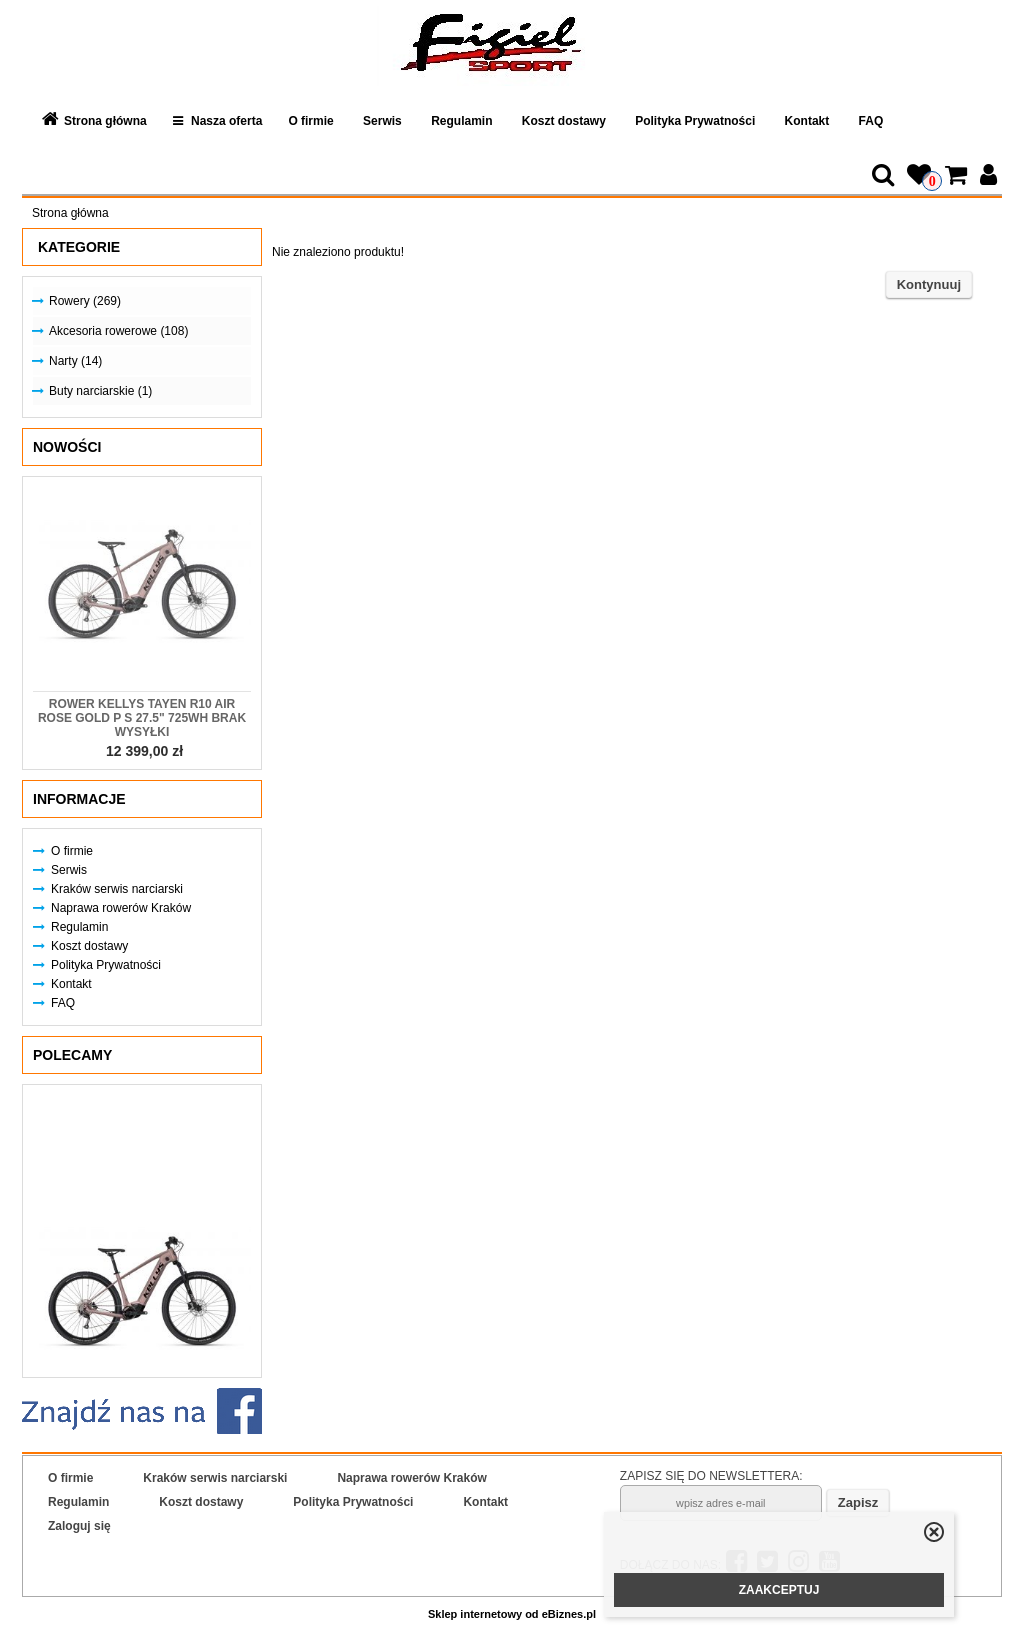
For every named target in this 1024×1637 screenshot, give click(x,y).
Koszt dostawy (564, 121)
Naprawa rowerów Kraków (121, 908)
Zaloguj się (79, 1526)
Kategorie (79, 247)
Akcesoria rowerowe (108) (118, 331)
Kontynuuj (929, 284)
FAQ (871, 121)
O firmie (310, 121)
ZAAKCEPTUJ (779, 1590)
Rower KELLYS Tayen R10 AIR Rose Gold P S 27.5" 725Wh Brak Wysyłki (142, 718)
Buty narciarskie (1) (100, 391)
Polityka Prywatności (695, 121)
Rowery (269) (85, 301)
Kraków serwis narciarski (117, 889)
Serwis (382, 121)
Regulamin (461, 121)
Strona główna (105, 121)
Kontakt (807, 121)
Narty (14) (75, 361)
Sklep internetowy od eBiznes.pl (512, 1614)
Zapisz (858, 1502)
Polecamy (72, 1055)
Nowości (67, 447)
